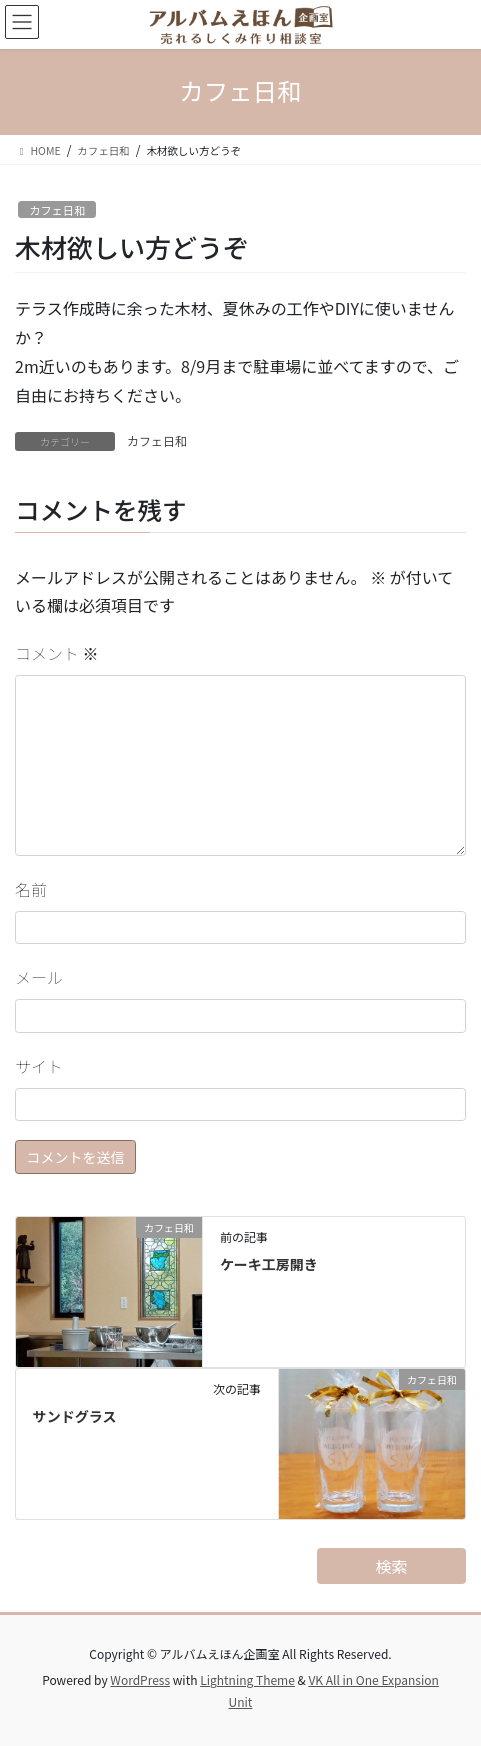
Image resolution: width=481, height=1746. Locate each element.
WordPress (140, 1679)
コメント (57, 653)
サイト (39, 1066)
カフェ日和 (57, 210)
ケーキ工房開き (269, 1264)
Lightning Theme (247, 1679)
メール (39, 977)
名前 (31, 889)
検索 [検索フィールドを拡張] (392, 1566)
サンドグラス (75, 1416)
